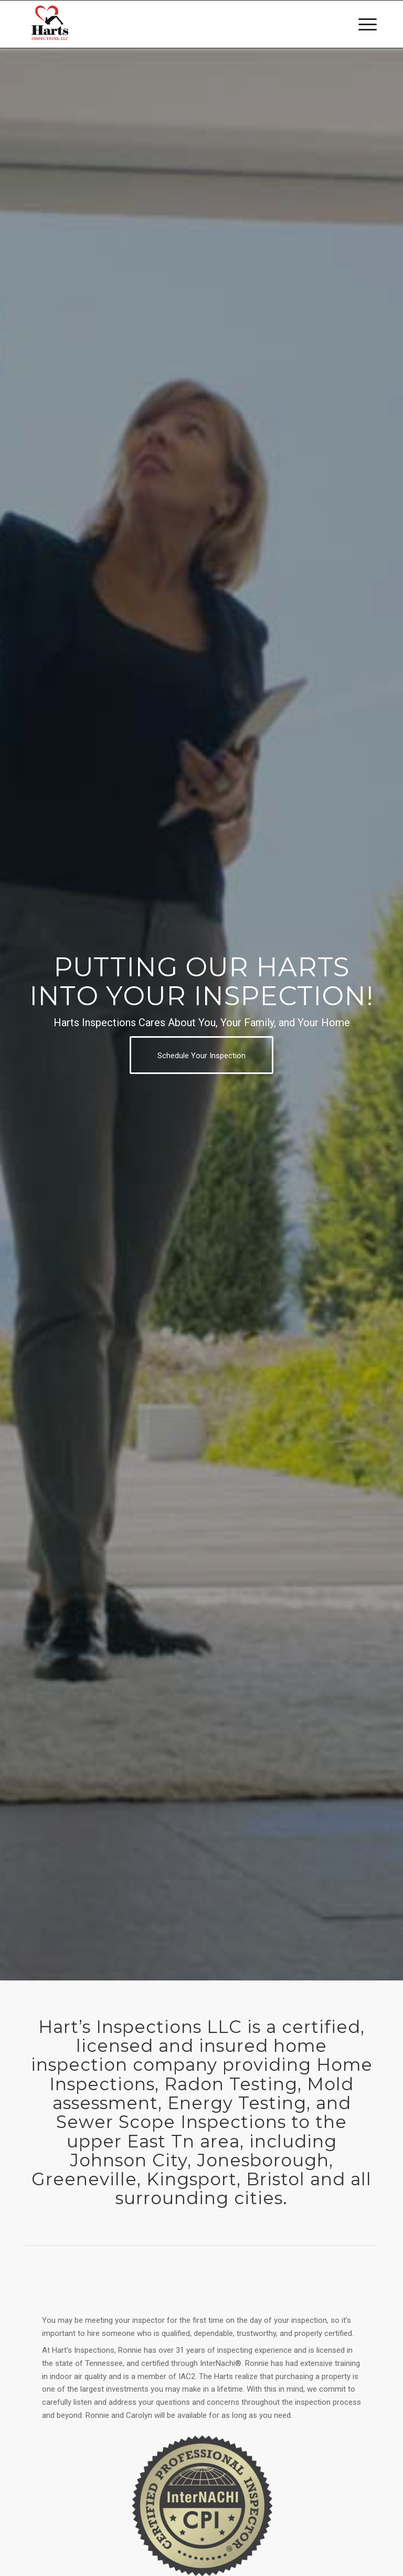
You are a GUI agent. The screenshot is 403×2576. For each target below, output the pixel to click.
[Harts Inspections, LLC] (49, 24)
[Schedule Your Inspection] (201, 1055)
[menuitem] (362, 24)
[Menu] (362, 24)
